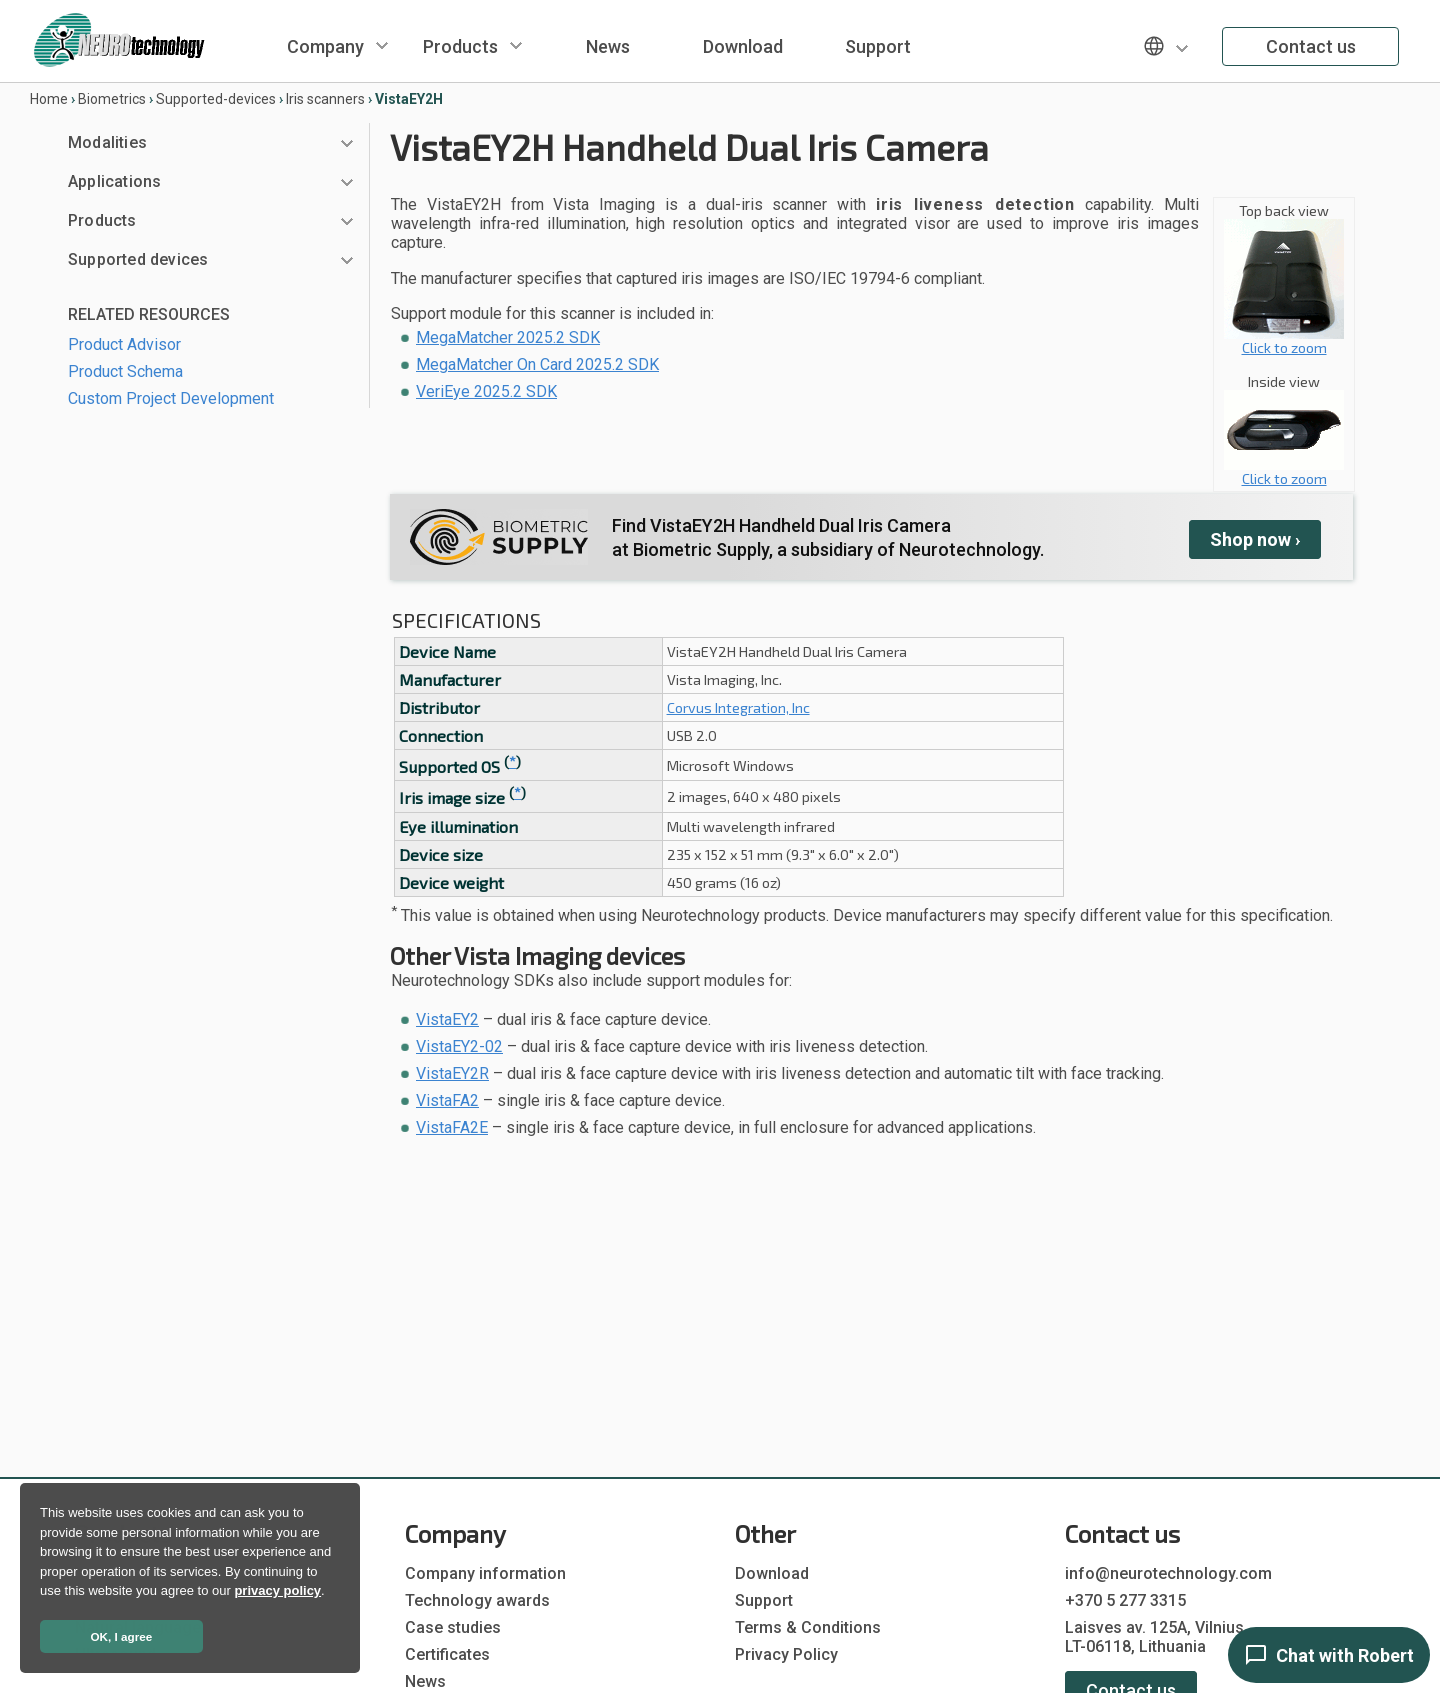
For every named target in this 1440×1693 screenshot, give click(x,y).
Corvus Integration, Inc (738, 707)
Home (49, 99)
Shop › (1255, 539)
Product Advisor (124, 344)
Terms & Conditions (808, 1627)
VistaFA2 (447, 1100)
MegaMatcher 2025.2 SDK (508, 337)
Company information (485, 1573)
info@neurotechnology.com (1168, 1573)
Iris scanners (325, 99)
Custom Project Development (171, 398)
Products (460, 46)
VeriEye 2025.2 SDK (486, 391)
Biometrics (112, 99)
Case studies (453, 1627)
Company (325, 46)
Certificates (447, 1654)
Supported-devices (216, 99)
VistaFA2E (452, 1127)
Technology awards (477, 1600)
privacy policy (277, 1590)
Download (743, 46)
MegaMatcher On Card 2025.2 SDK (537, 364)
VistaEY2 (447, 1019)
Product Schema (125, 371)
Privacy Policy (786, 1654)
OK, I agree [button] (122, 1636)
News (608, 46)
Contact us (1311, 46)
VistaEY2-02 (459, 1046)
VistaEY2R (452, 1073)
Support (878, 46)
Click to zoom (1284, 340)
